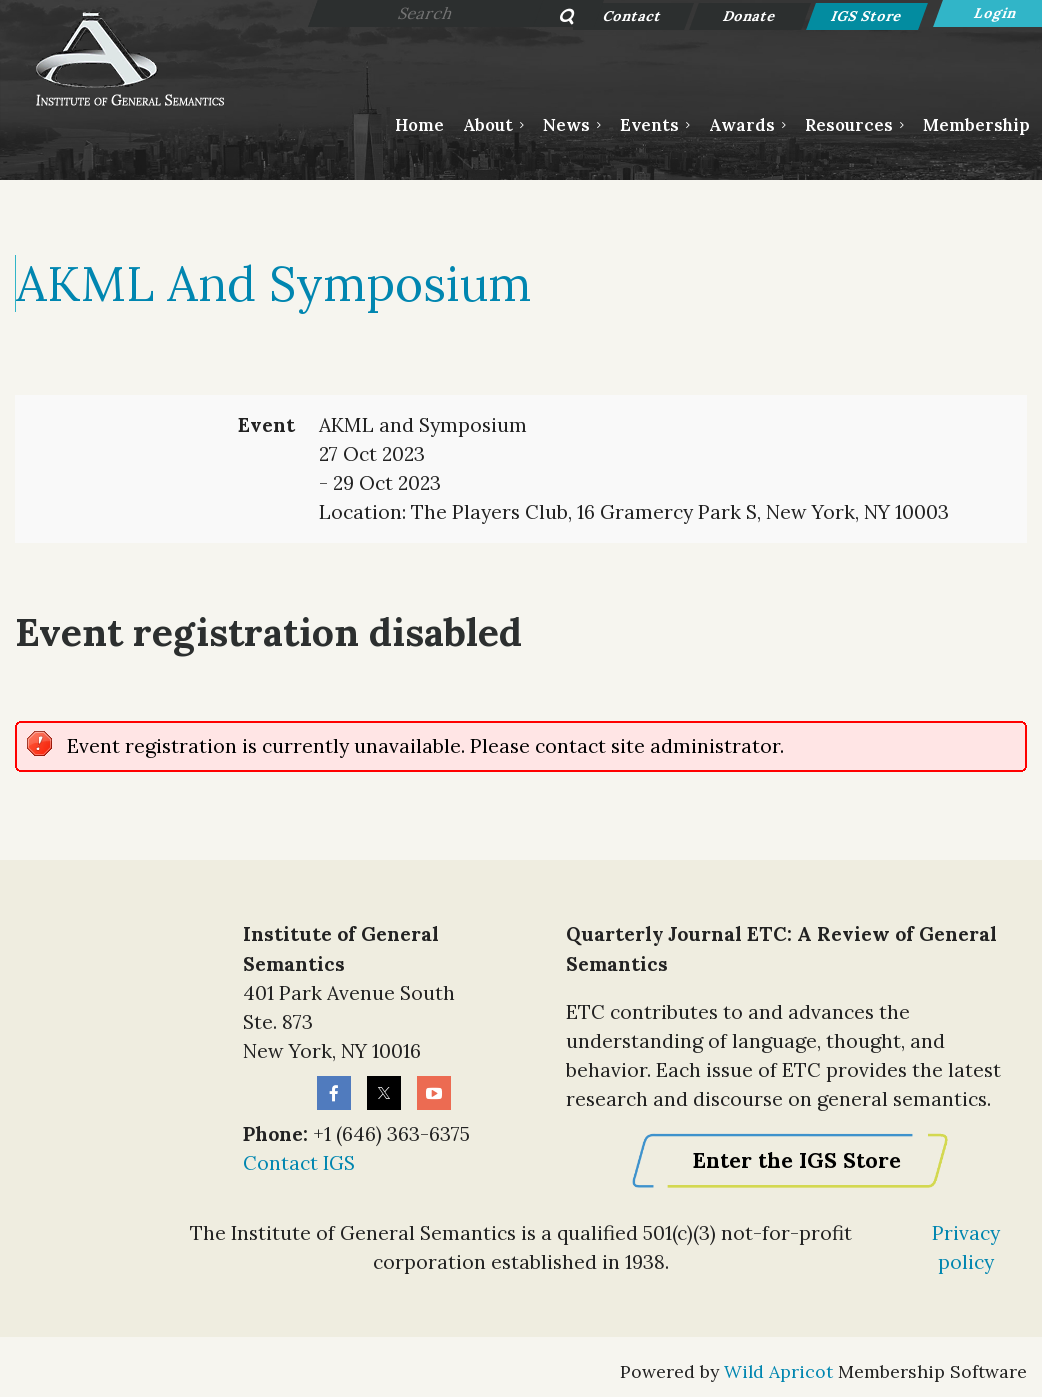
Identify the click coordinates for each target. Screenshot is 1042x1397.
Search (555, 18)
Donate (750, 16)
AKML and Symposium (274, 283)
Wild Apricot (778, 1371)
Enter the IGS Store (796, 1160)
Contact (633, 16)
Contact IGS (299, 1163)
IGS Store (867, 16)
